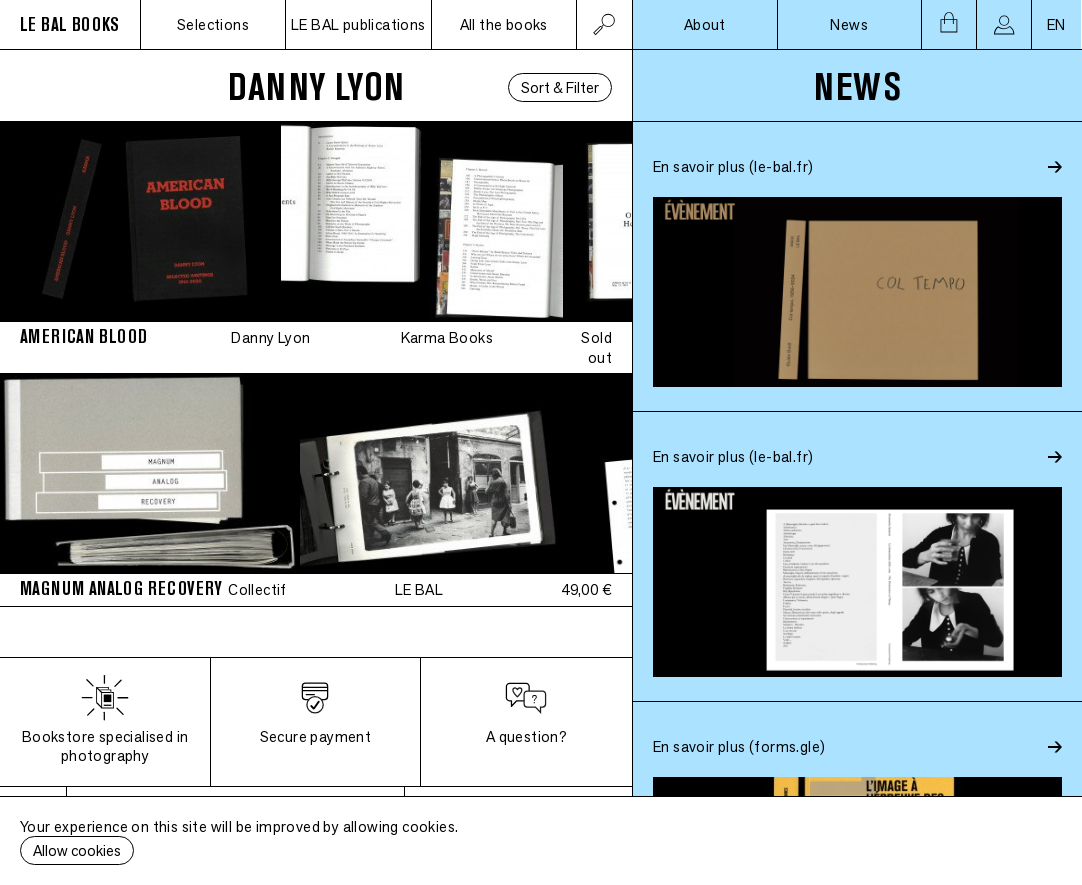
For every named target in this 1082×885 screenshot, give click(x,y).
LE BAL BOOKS (70, 24)
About (705, 24)
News (849, 24)
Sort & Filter (560, 87)
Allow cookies (77, 850)
